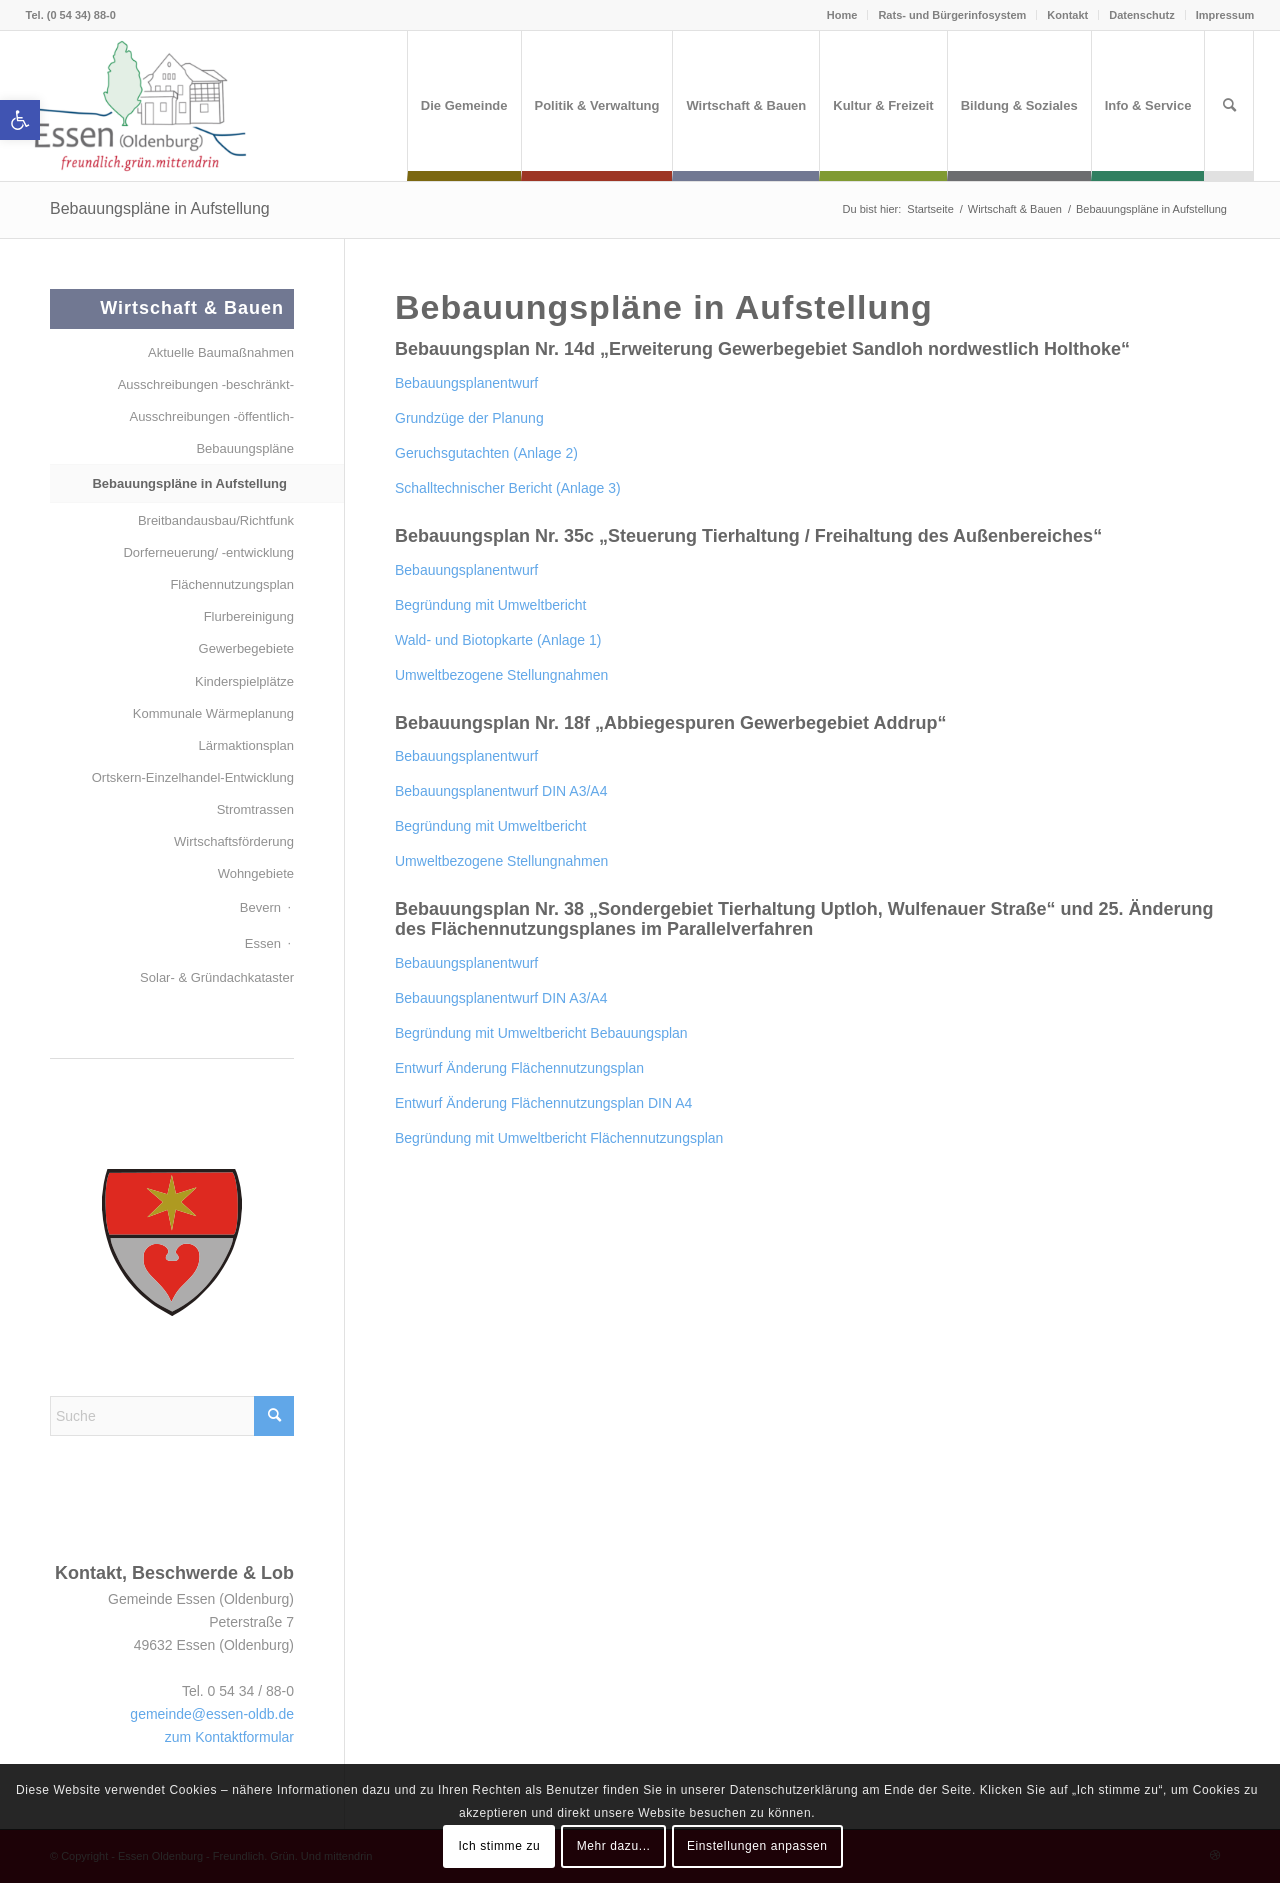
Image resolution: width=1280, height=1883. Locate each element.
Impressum (1225, 15)
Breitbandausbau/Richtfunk (216, 520)
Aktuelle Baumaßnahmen (221, 352)
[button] (20, 120)
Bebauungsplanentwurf (466, 383)
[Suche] (1229, 106)
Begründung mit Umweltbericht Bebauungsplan (541, 1033)
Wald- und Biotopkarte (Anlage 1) (498, 640)
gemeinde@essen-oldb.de (212, 1714)
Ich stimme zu (499, 1846)
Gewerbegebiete (246, 648)
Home (842, 15)
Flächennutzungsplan (232, 584)
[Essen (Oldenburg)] (141, 106)
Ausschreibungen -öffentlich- (211, 416)
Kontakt (1067, 15)
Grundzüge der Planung (469, 418)
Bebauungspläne (245, 448)
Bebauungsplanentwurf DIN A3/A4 (501, 791)
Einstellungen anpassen (757, 1846)
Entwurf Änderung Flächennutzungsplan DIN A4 (543, 1103)
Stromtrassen (255, 809)
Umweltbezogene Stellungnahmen (501, 675)
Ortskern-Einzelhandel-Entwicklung (193, 777)
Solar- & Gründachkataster (217, 977)
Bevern (260, 907)
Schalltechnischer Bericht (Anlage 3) (508, 488)
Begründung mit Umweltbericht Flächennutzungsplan (559, 1138)
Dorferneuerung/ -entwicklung (208, 552)
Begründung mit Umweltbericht (490, 605)
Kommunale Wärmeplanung (213, 713)
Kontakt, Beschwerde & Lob (174, 1573)
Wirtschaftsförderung (234, 841)
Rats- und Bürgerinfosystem (952, 15)
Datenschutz (1141, 15)
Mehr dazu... (614, 1846)
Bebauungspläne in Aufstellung (160, 208)
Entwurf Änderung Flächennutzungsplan (519, 1068)
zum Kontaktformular (229, 1737)
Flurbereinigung (249, 616)
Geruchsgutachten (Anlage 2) (486, 453)
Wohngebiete (256, 873)
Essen (263, 943)
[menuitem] (464, 106)
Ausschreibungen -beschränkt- (206, 384)
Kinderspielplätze (244, 681)
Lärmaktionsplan (246, 745)
